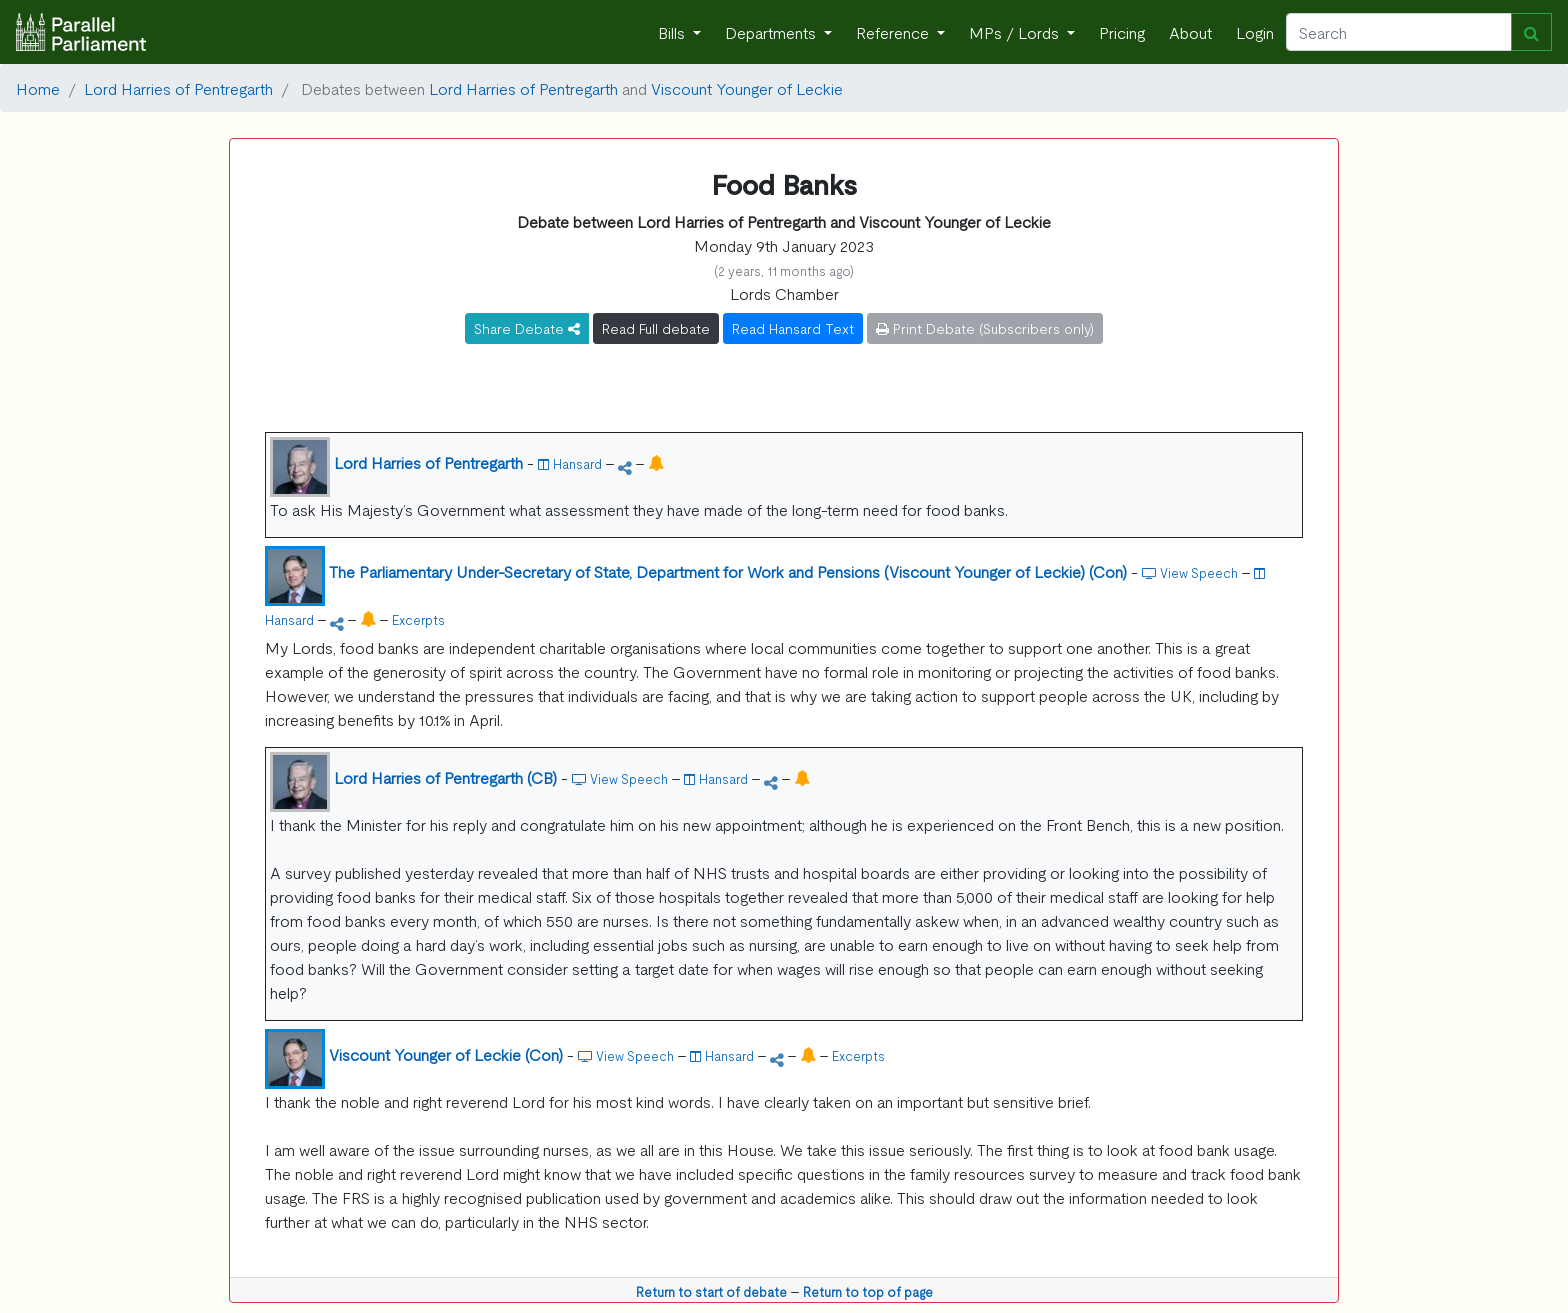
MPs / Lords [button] (1016, 32)
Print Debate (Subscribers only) (985, 328)
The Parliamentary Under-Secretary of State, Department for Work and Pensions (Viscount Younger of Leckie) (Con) (728, 571)
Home (38, 88)
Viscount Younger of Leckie (747, 88)
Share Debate (527, 328)
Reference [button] (894, 32)
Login (1255, 32)
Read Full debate (656, 328)
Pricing (1122, 32)
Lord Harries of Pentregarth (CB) (445, 777)
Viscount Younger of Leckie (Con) (446, 1054)
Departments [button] (772, 32)
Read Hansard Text (793, 328)
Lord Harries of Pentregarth (178, 88)
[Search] (1399, 32)
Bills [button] (673, 32)
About (1190, 32)
